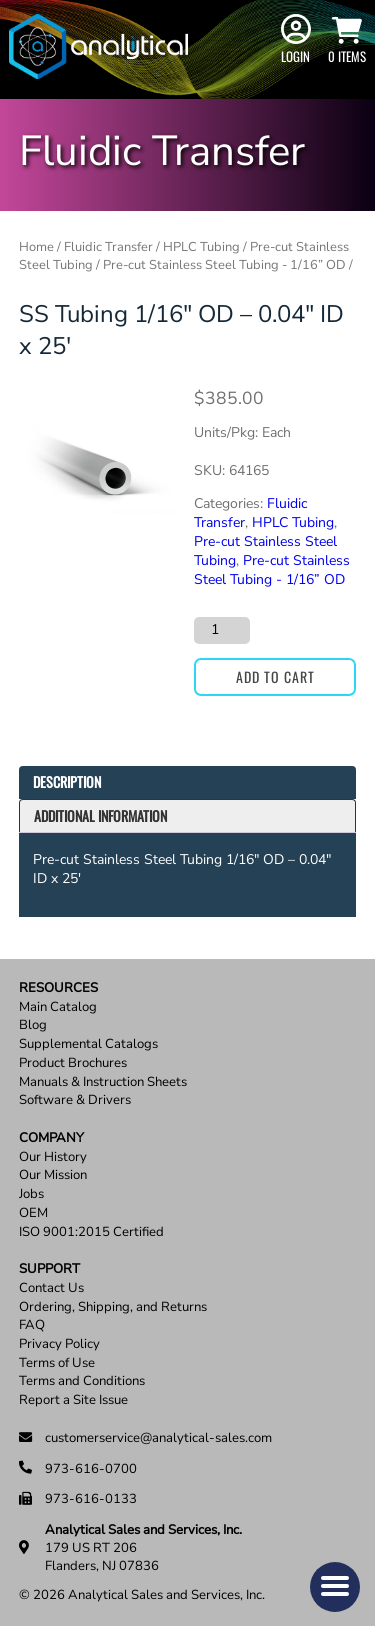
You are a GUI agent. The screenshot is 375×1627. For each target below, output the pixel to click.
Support (49, 1269)
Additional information (100, 815)
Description (67, 781)
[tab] (188, 782)
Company (51, 1138)
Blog (33, 1025)
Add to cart (275, 676)
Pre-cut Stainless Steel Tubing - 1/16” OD (224, 265)
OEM (33, 1213)
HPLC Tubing (201, 247)
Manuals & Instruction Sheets (103, 1082)
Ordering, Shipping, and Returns (113, 1307)
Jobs (31, 1194)
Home (36, 247)
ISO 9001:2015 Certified (91, 1232)
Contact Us (51, 1288)
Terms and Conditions (82, 1381)
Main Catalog (58, 1007)
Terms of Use (57, 1363)
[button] (335, 1587)
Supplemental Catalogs (88, 1044)
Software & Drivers (75, 1100)
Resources (58, 988)
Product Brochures (73, 1063)
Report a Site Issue (73, 1400)
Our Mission (53, 1175)
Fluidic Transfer (108, 247)
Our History (53, 1157)
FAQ (32, 1325)
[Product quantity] (222, 630)
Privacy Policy (59, 1344)
